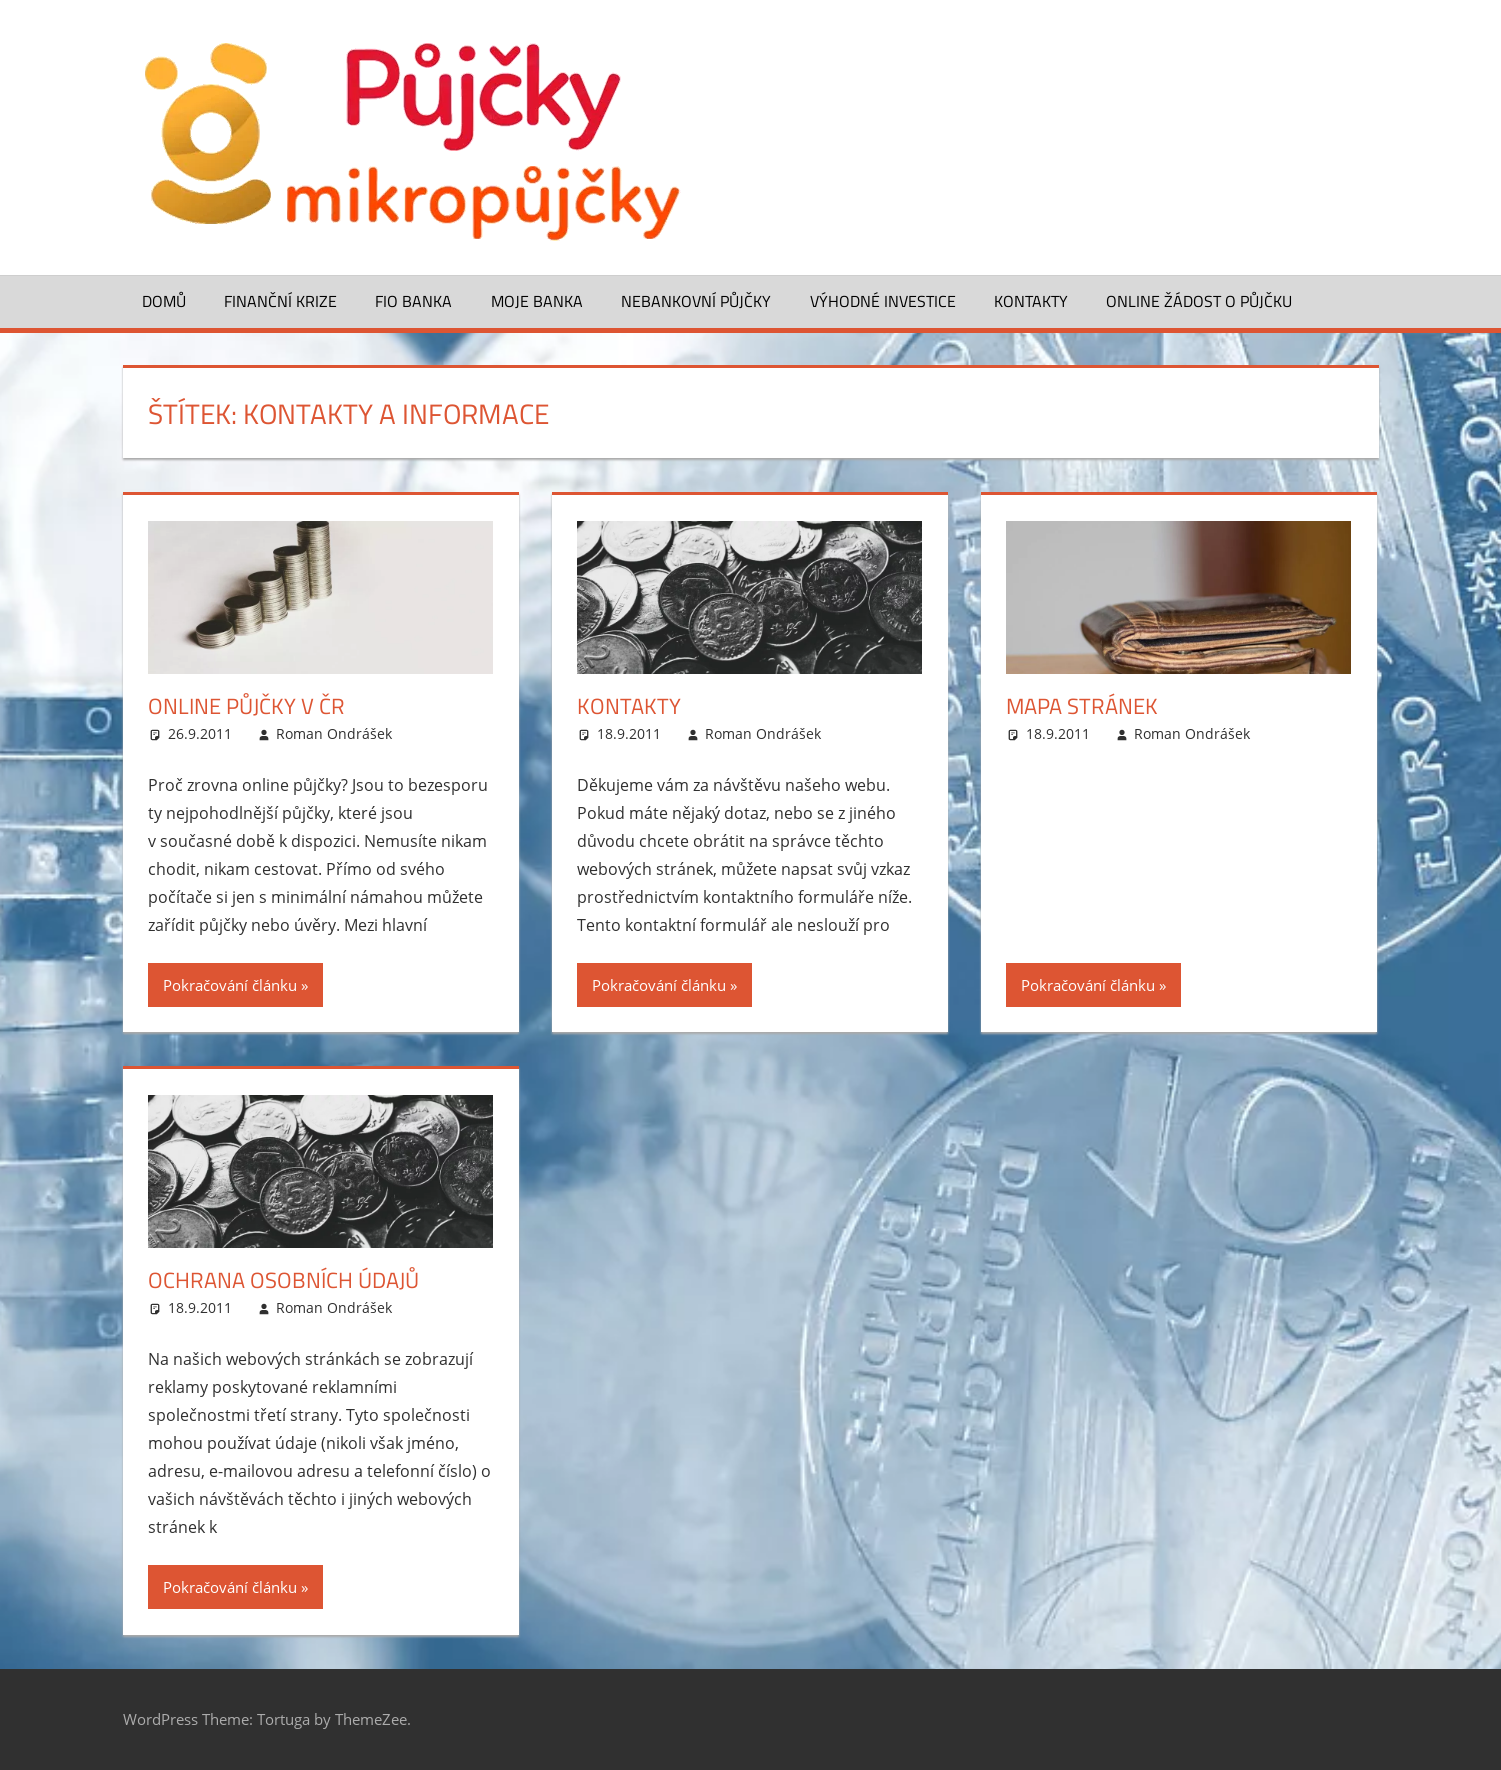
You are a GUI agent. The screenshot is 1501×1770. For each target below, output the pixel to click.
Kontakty (1031, 301)
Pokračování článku (230, 985)
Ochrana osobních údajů (283, 1280)
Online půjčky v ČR (246, 706)
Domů (164, 301)
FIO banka (413, 301)
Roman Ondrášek (334, 733)
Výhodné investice (883, 301)
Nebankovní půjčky (696, 301)
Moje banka (537, 301)
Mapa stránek (1082, 706)
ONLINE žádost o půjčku (1199, 301)
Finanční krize (280, 301)
